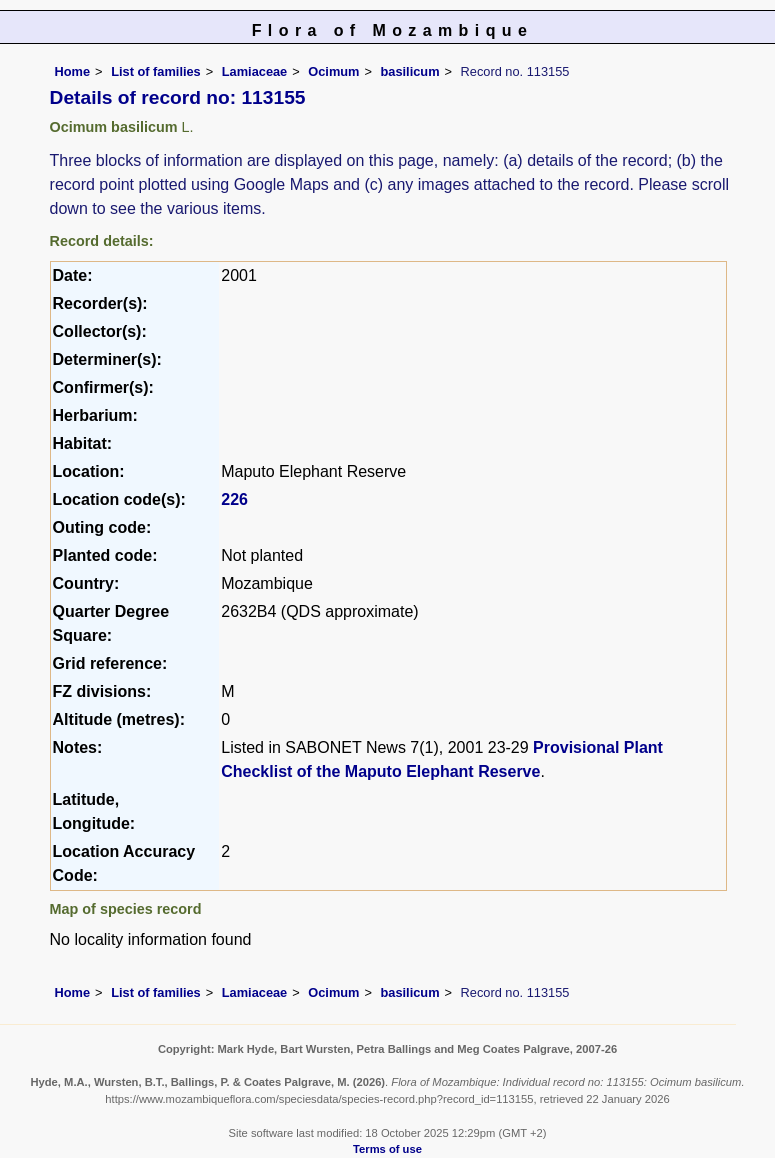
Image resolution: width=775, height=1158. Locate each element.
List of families (156, 71)
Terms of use (387, 1149)
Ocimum (333, 71)
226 (234, 499)
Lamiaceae (254, 71)
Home (73, 71)
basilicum (410, 71)
